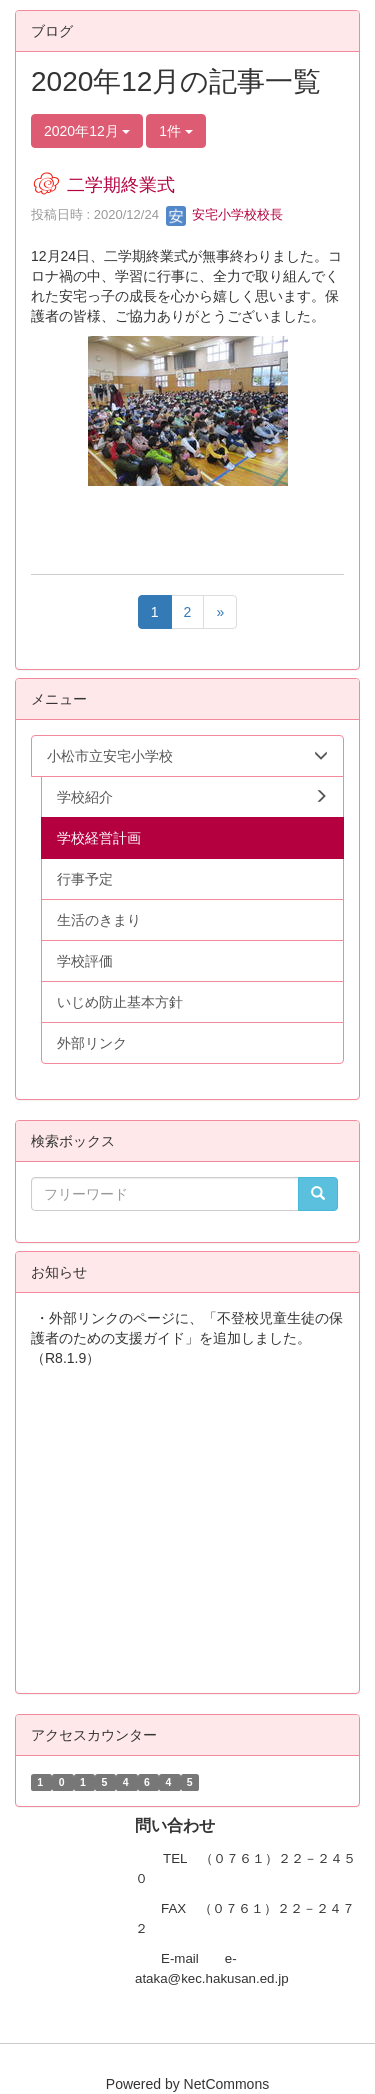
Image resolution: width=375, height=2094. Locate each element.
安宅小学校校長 (224, 214)
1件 (176, 131)
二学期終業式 (121, 185)
